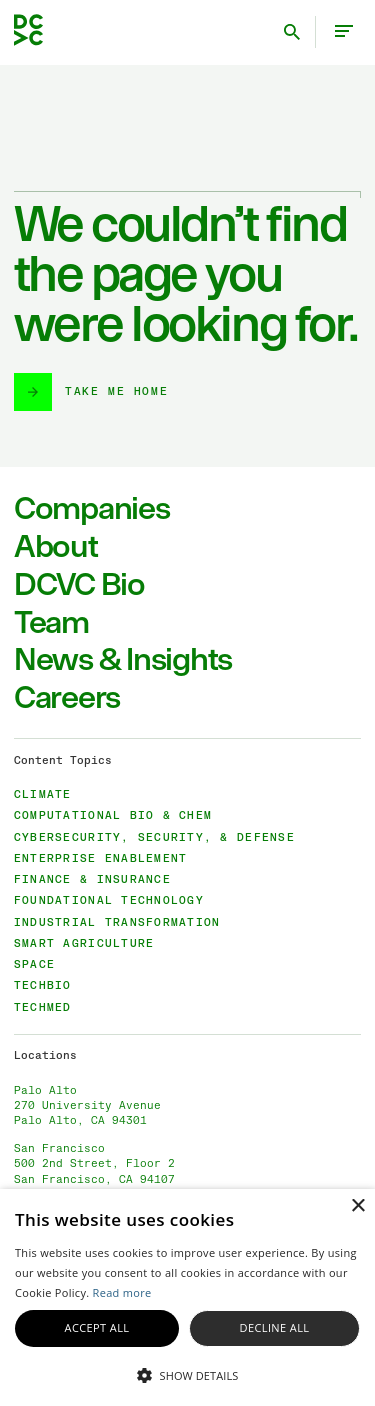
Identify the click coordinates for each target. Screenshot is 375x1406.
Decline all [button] (275, 1327)
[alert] (187, 1297)
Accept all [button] (97, 1327)
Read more (122, 1292)
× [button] (357, 1206)
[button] (187, 1374)
